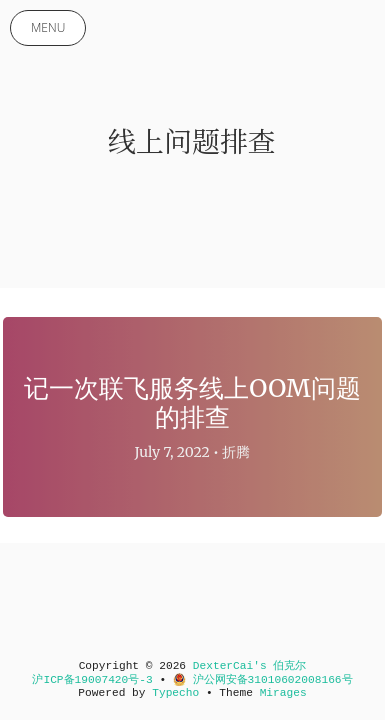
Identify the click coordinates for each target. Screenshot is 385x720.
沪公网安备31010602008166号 (263, 680)
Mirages (283, 693)
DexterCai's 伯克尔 (250, 666)
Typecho (175, 693)
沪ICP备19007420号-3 (92, 680)
